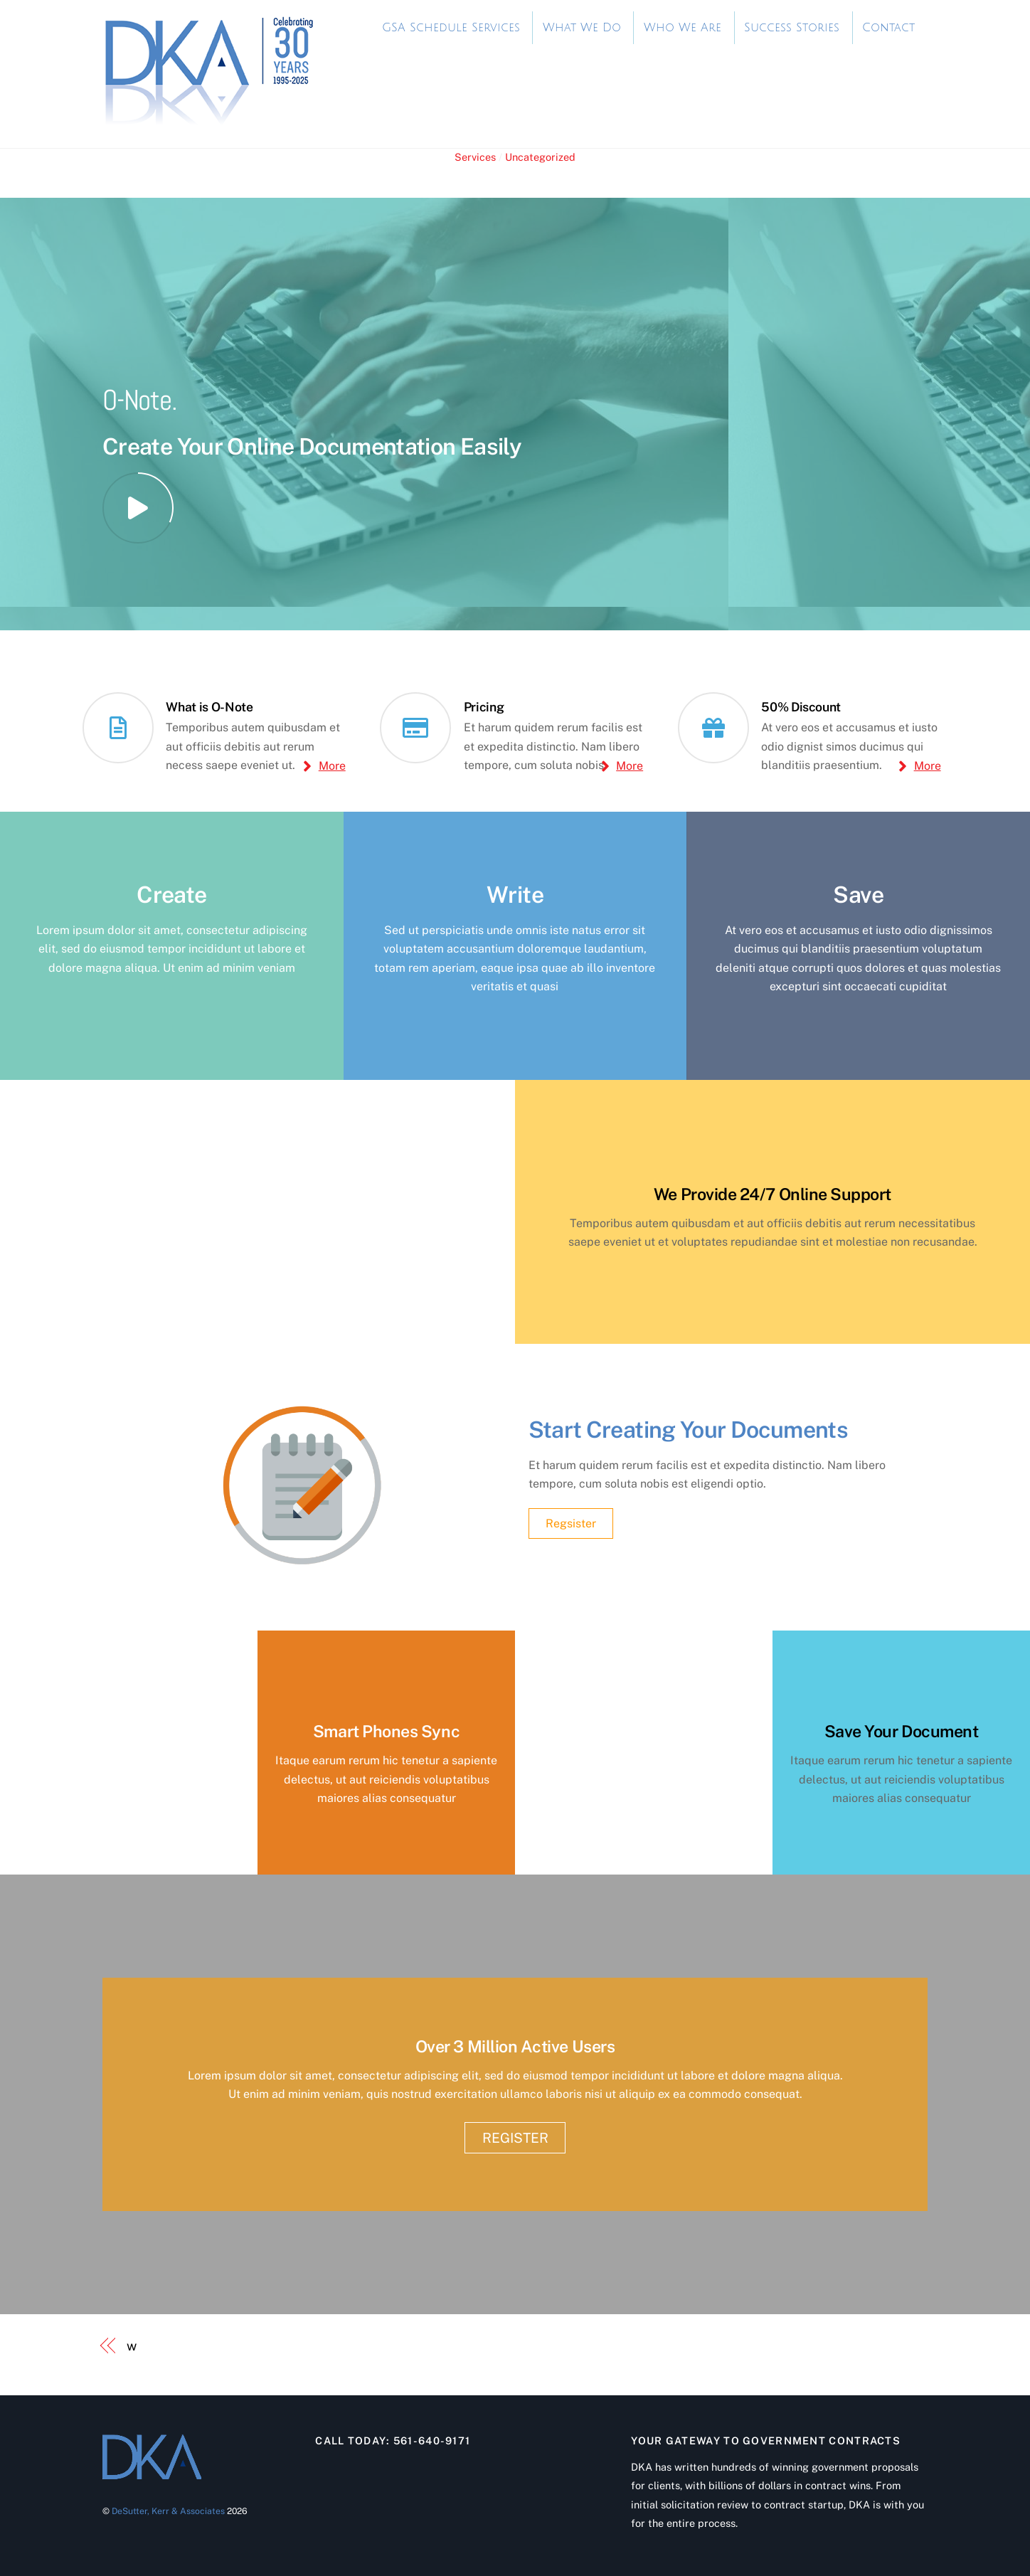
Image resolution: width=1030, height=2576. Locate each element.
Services (475, 157)
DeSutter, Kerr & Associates (168, 2511)
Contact (888, 27)
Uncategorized (540, 157)
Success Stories (791, 27)
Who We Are (682, 27)
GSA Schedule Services (451, 27)
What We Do (582, 27)
